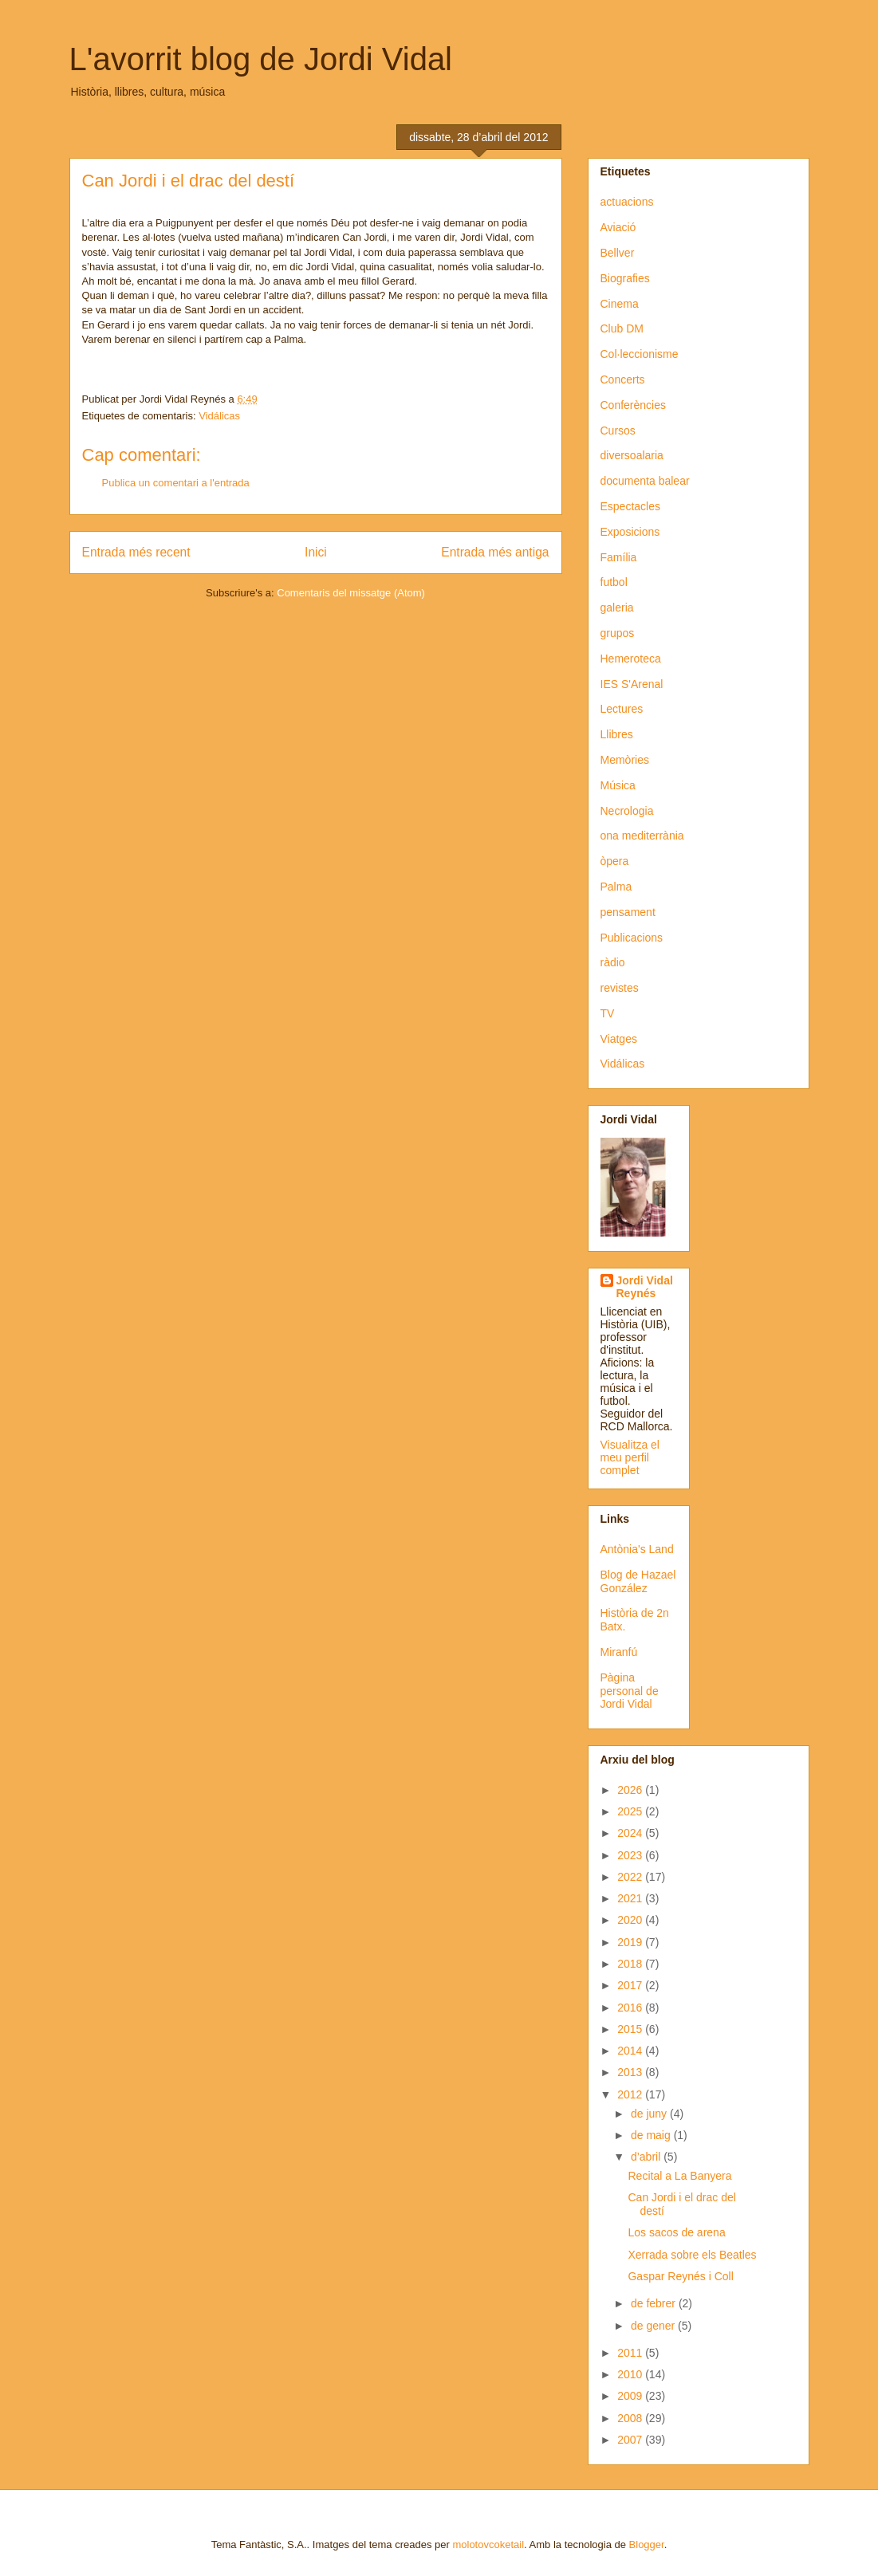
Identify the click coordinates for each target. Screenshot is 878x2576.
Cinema (619, 303)
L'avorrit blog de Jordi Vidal (261, 59)
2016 (631, 2007)
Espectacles (630, 506)
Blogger (646, 2544)
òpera (614, 861)
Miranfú (619, 1652)
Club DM (622, 328)
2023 (631, 1855)
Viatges (618, 1038)
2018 (631, 1963)
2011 (631, 2352)
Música (618, 785)
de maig (652, 2135)
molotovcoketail (488, 2544)
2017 (631, 1985)
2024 (631, 1833)
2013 (631, 2072)
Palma (616, 886)
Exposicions (630, 531)
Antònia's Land (637, 1549)
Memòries (624, 759)
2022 (631, 1876)
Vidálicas (219, 416)
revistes (619, 987)
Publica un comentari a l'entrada (176, 483)
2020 (631, 1919)
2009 (631, 2395)
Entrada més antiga (495, 552)
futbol (614, 582)
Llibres (616, 734)
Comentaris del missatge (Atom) (351, 593)
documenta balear (645, 480)
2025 (631, 1811)
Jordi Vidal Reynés (644, 1287)
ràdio (612, 962)
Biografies (625, 278)
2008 (631, 2418)
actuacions (627, 201)
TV (607, 1013)
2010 (631, 2374)
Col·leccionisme (639, 354)
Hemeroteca (630, 658)
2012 (631, 2094)
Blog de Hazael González (638, 1581)
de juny (650, 2113)
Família (618, 557)
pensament (628, 912)
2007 (631, 2439)
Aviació (618, 227)
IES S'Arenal (631, 684)
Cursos (618, 430)
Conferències (633, 405)
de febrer (655, 2303)
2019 (631, 1942)
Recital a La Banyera (679, 2175)
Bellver (617, 252)
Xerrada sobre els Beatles (692, 2254)
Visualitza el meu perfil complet (629, 1457)
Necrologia (627, 810)
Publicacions (631, 937)
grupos (617, 633)
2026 (631, 1790)
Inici (316, 552)
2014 (631, 2050)
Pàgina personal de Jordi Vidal (629, 1691)
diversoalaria (631, 455)
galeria (617, 607)
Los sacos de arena (676, 2232)
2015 (631, 2029)
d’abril (647, 2156)
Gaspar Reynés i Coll (680, 2276)
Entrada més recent (136, 552)
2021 (631, 1898)
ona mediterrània (642, 835)
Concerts (622, 379)
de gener (654, 2325)
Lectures (622, 708)
